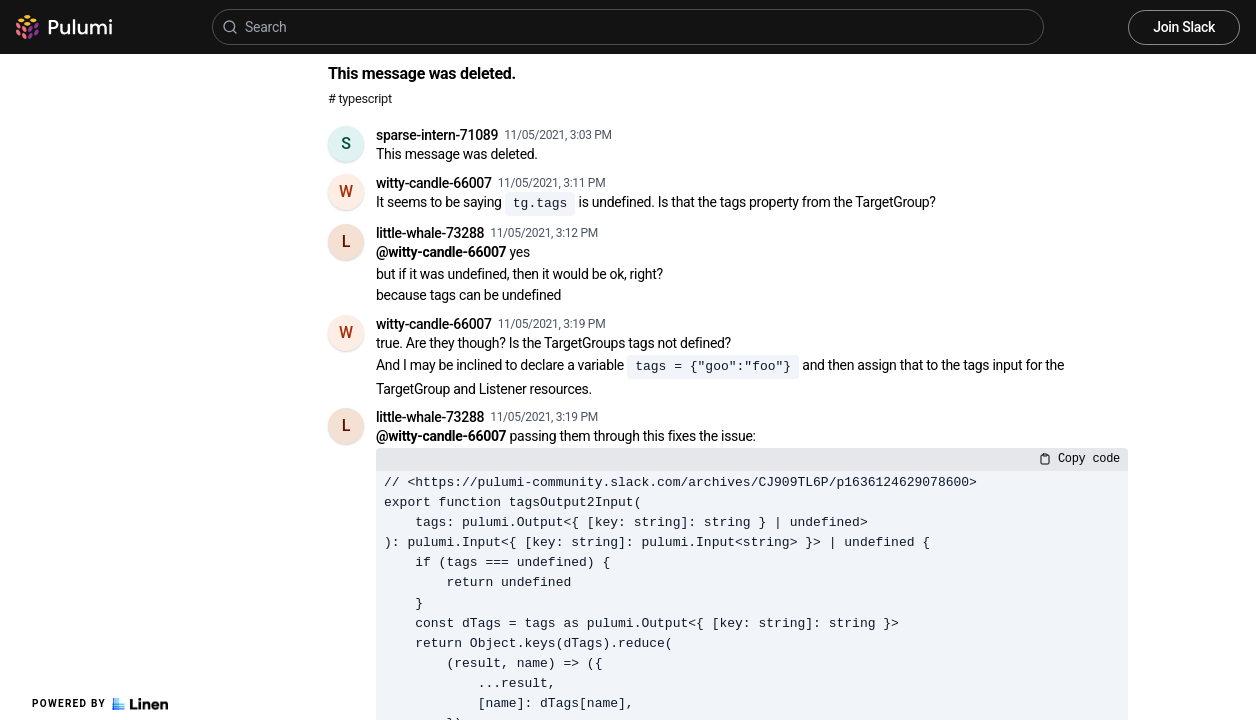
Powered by (100, 704)
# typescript (360, 98)
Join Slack (1184, 27)
